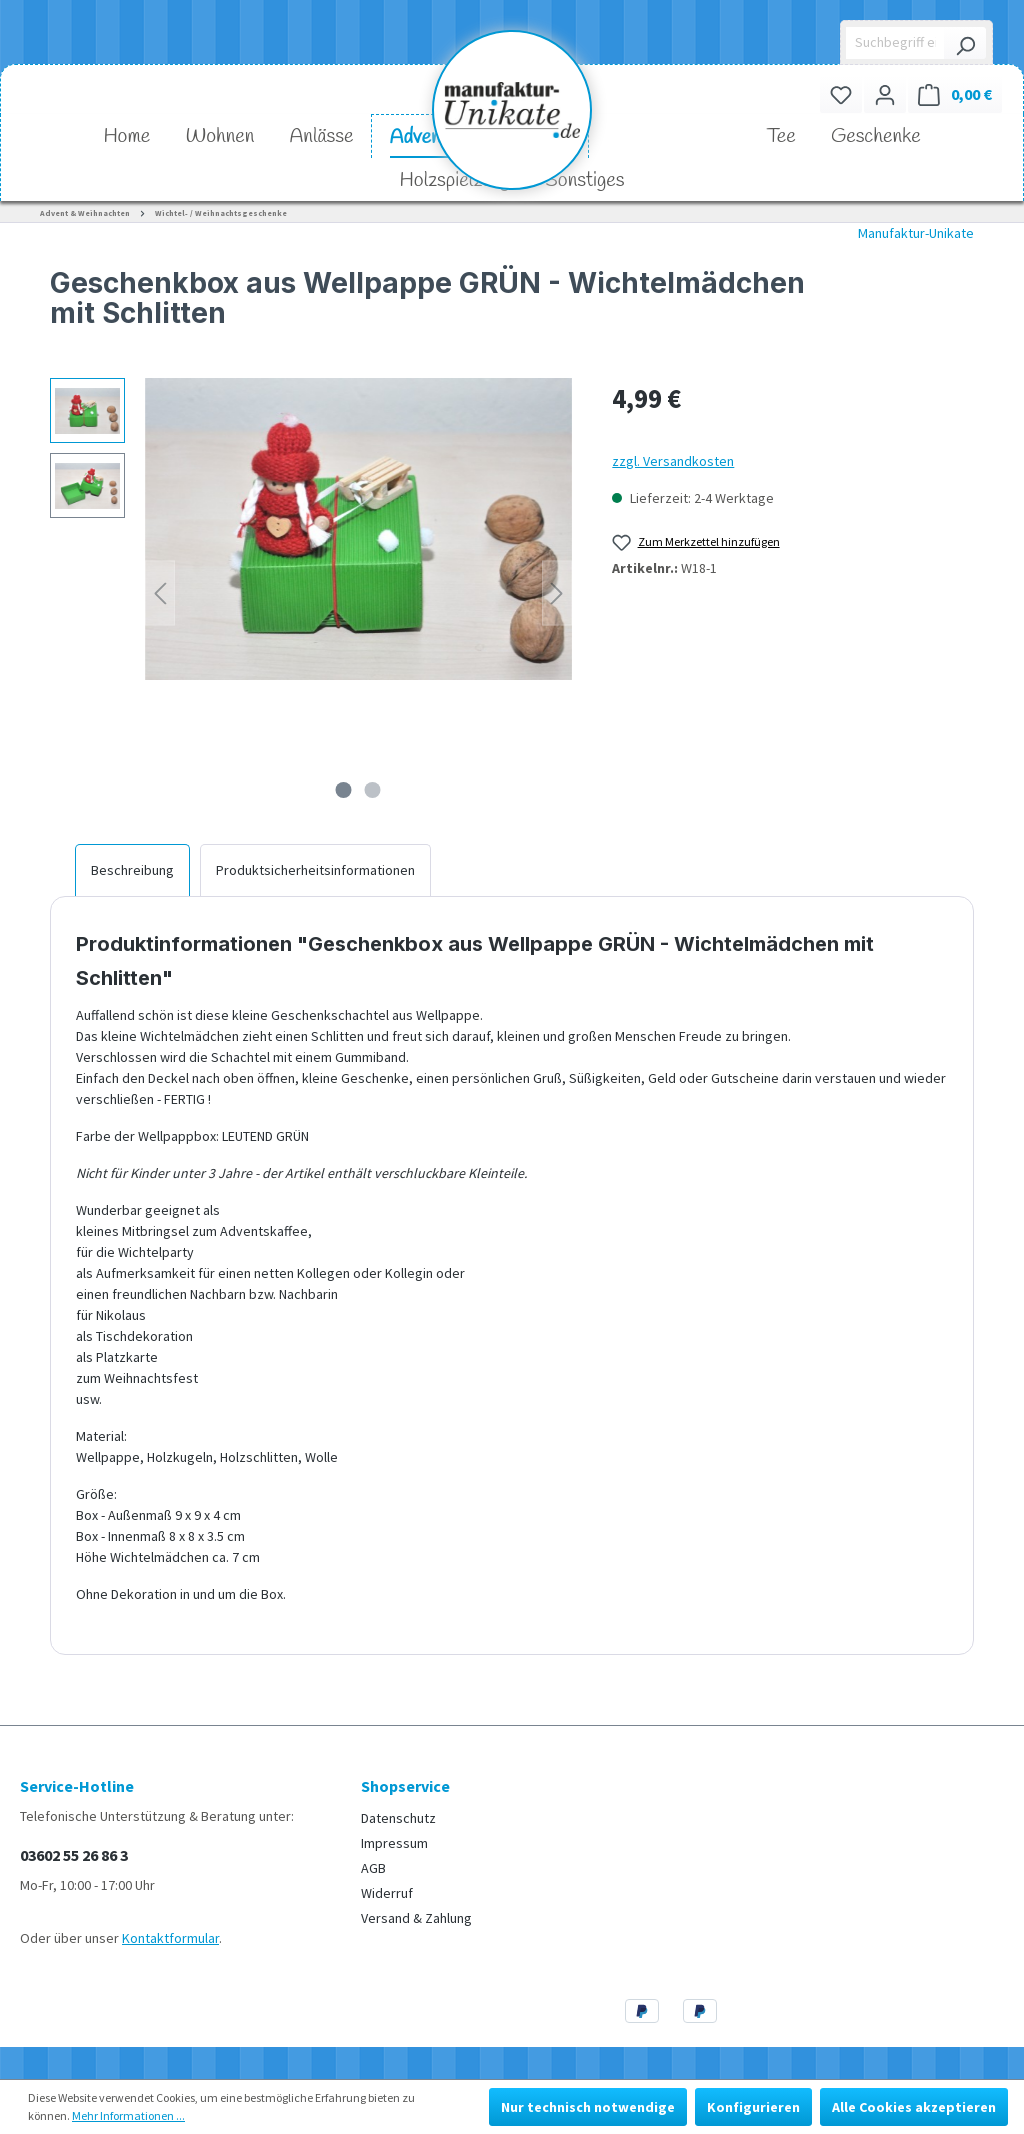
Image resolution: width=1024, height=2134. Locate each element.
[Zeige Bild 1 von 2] (344, 790)
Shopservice (405, 1786)
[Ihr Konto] (885, 94)
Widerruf (387, 1893)
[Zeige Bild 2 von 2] (373, 790)
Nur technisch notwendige (588, 2107)
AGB (373, 1868)
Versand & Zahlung (416, 1918)
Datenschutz (398, 1818)
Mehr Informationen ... (128, 2115)
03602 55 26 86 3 (74, 1855)
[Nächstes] (557, 593)
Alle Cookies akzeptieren (914, 2107)
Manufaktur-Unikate (916, 233)
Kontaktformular (170, 1938)
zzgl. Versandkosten (673, 461)
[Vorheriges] (160, 593)
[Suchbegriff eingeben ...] (895, 43)
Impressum (394, 1843)
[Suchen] (965, 43)
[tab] (132, 870)
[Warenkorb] (955, 94)
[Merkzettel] (841, 94)
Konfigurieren (753, 2107)
